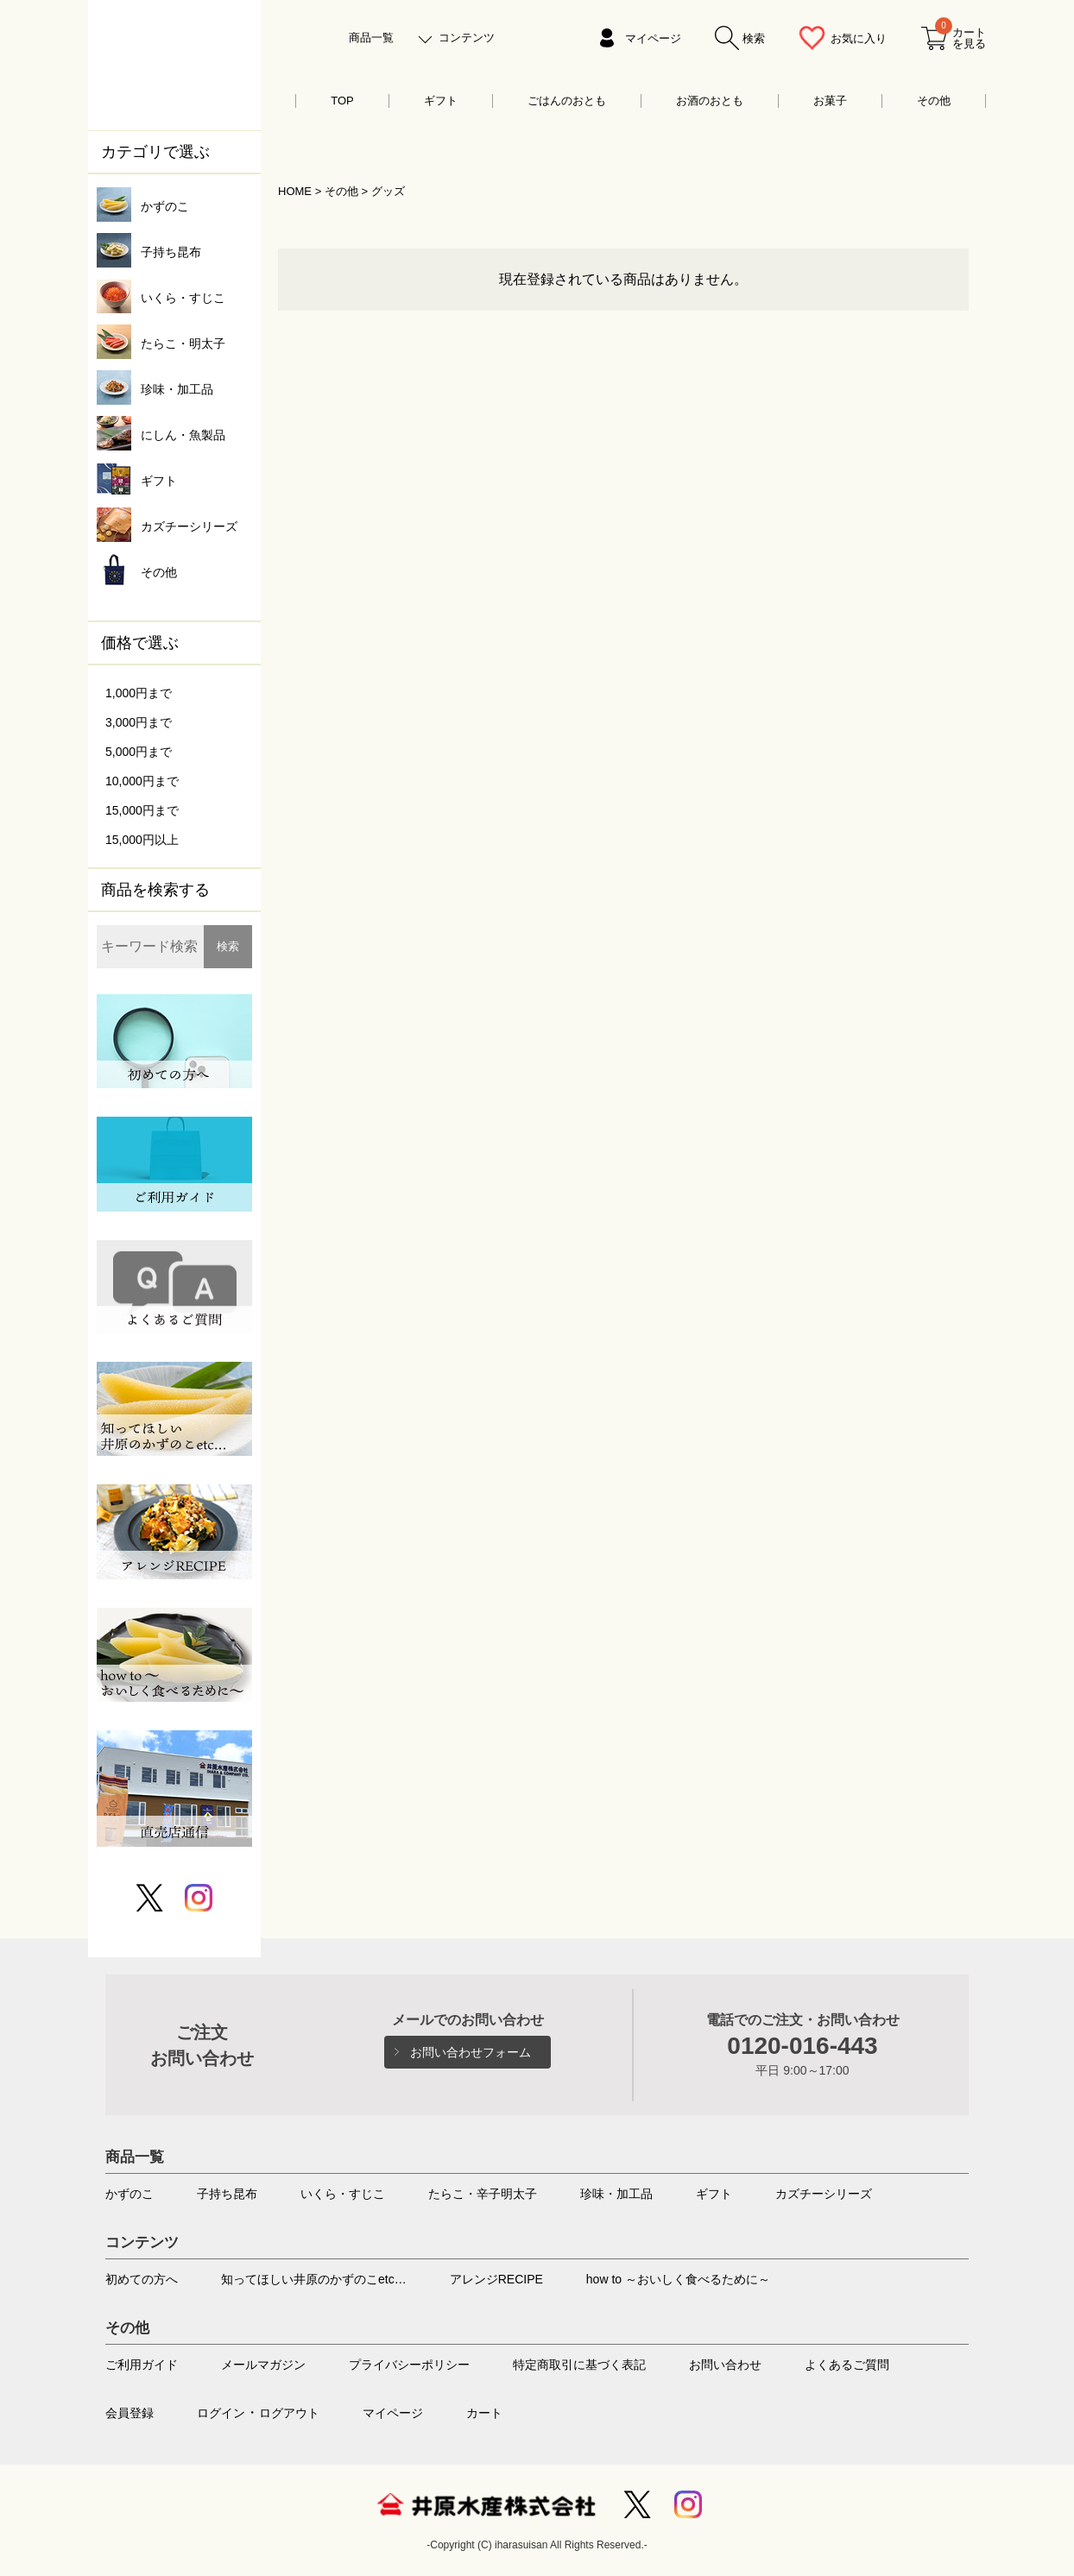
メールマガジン (263, 2364)
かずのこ (129, 2194)
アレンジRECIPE (496, 2279)
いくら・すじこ (342, 2194)
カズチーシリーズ (823, 2194)
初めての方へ (141, 2279)
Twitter (637, 2504)
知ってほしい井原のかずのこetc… (314, 2279)
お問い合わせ (725, 2364)
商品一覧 (371, 37)
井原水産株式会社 (486, 2504)
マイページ (653, 38)
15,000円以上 (142, 840)
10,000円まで (142, 781)
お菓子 (830, 100)
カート (484, 2413)
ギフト (441, 100)
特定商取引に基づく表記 (579, 2364)
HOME (295, 191)
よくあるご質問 (847, 2364)
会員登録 (129, 2413)
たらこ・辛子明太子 (482, 2194)
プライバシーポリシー (409, 2364)
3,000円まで (138, 722)
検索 (228, 946)
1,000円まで (138, 693)
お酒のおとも (709, 100)
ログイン (221, 2413)
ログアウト (289, 2413)
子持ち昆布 (227, 2194)
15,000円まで (142, 810)
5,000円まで (138, 752)
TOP (342, 100)
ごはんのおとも (567, 100)
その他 (934, 100)
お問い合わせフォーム (470, 2052)
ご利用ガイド (141, 2364)
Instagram (688, 2504)
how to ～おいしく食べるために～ (678, 2279)
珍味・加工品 (616, 2194)
